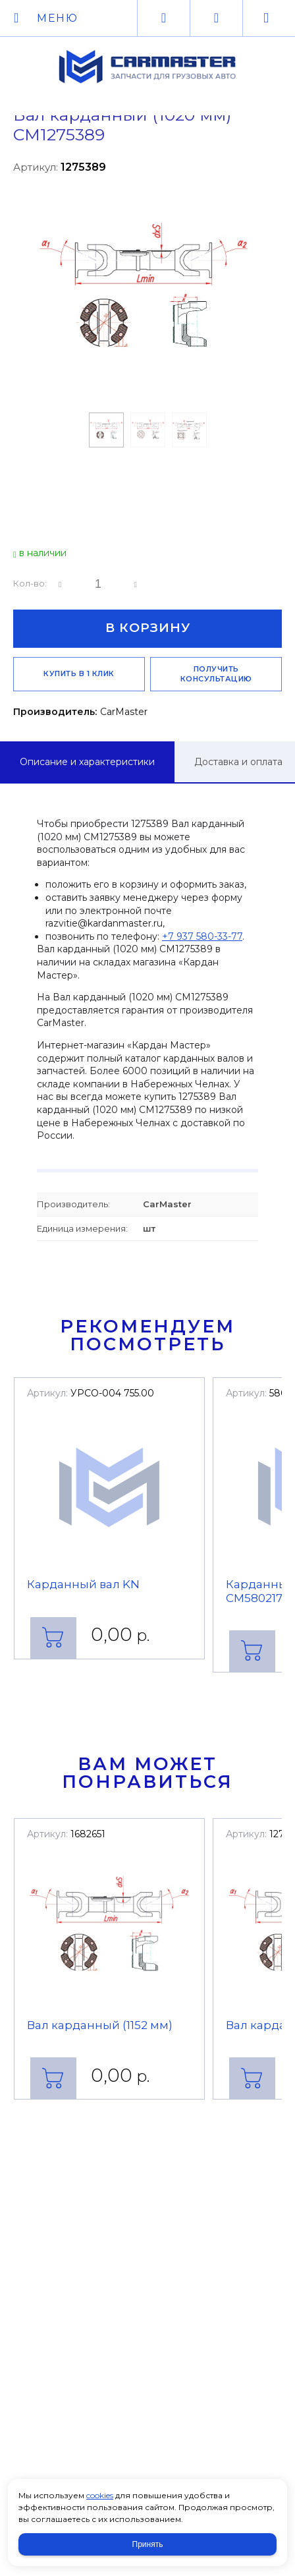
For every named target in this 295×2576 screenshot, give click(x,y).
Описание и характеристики (87, 762)
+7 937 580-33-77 (202, 936)
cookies (99, 2495)
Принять (147, 2544)
